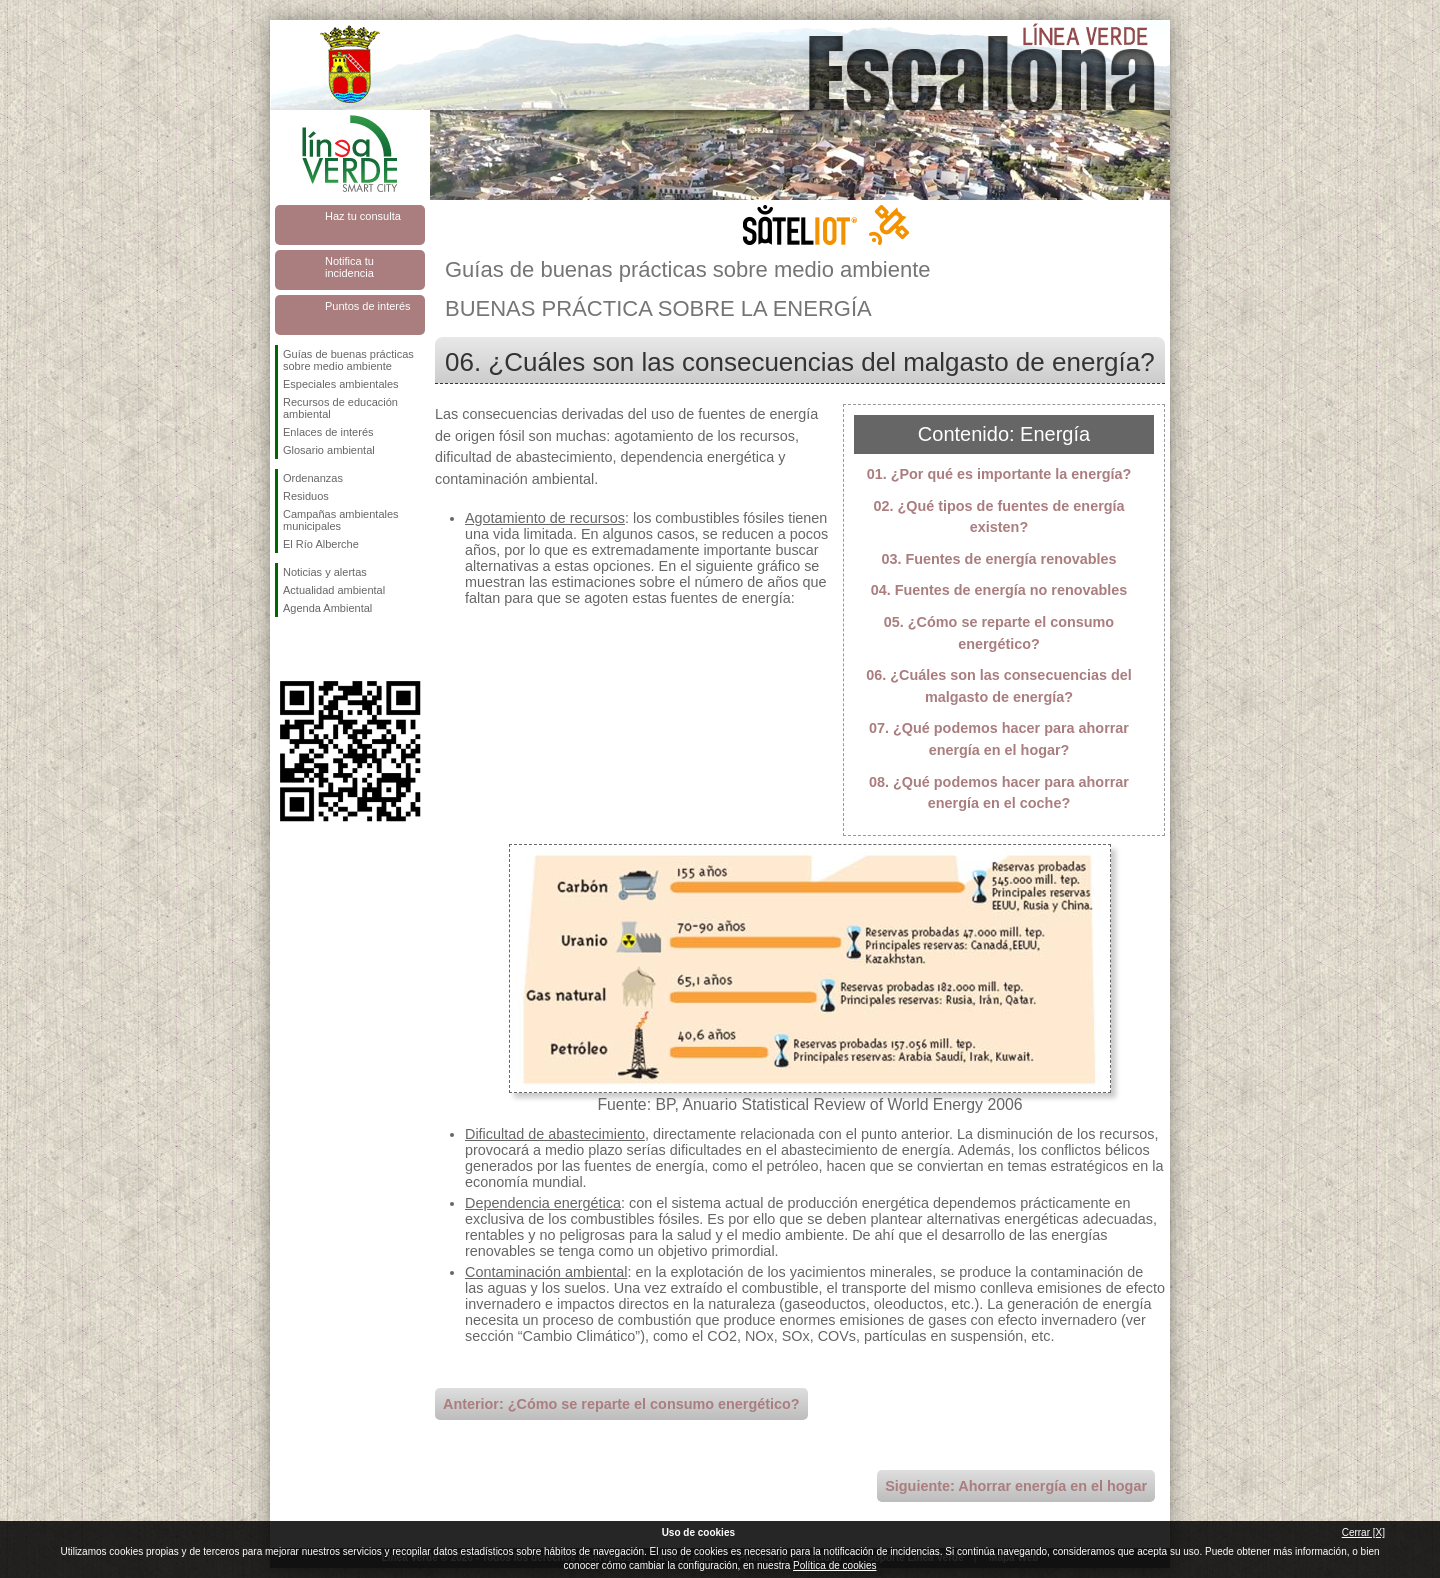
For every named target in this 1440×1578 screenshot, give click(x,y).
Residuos (306, 496)
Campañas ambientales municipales (341, 520)
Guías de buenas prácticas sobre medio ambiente (348, 360)
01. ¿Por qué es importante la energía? (999, 474)
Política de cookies (834, 1565)
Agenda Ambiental (327, 608)
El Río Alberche (321, 544)
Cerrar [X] (1363, 1532)
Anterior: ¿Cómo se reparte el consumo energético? (621, 1404)
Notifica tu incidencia (349, 267)
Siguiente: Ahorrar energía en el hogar (1016, 1486)
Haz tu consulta (363, 216)
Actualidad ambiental (334, 590)
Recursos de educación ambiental (340, 408)
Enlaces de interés (328, 432)
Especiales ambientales (341, 384)
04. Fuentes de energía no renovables (999, 590)
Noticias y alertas (325, 572)
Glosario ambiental (329, 450)
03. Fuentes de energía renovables (998, 559)
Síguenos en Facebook (287, 649)
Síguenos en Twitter (320, 649)
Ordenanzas (313, 478)
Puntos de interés (368, 306)
